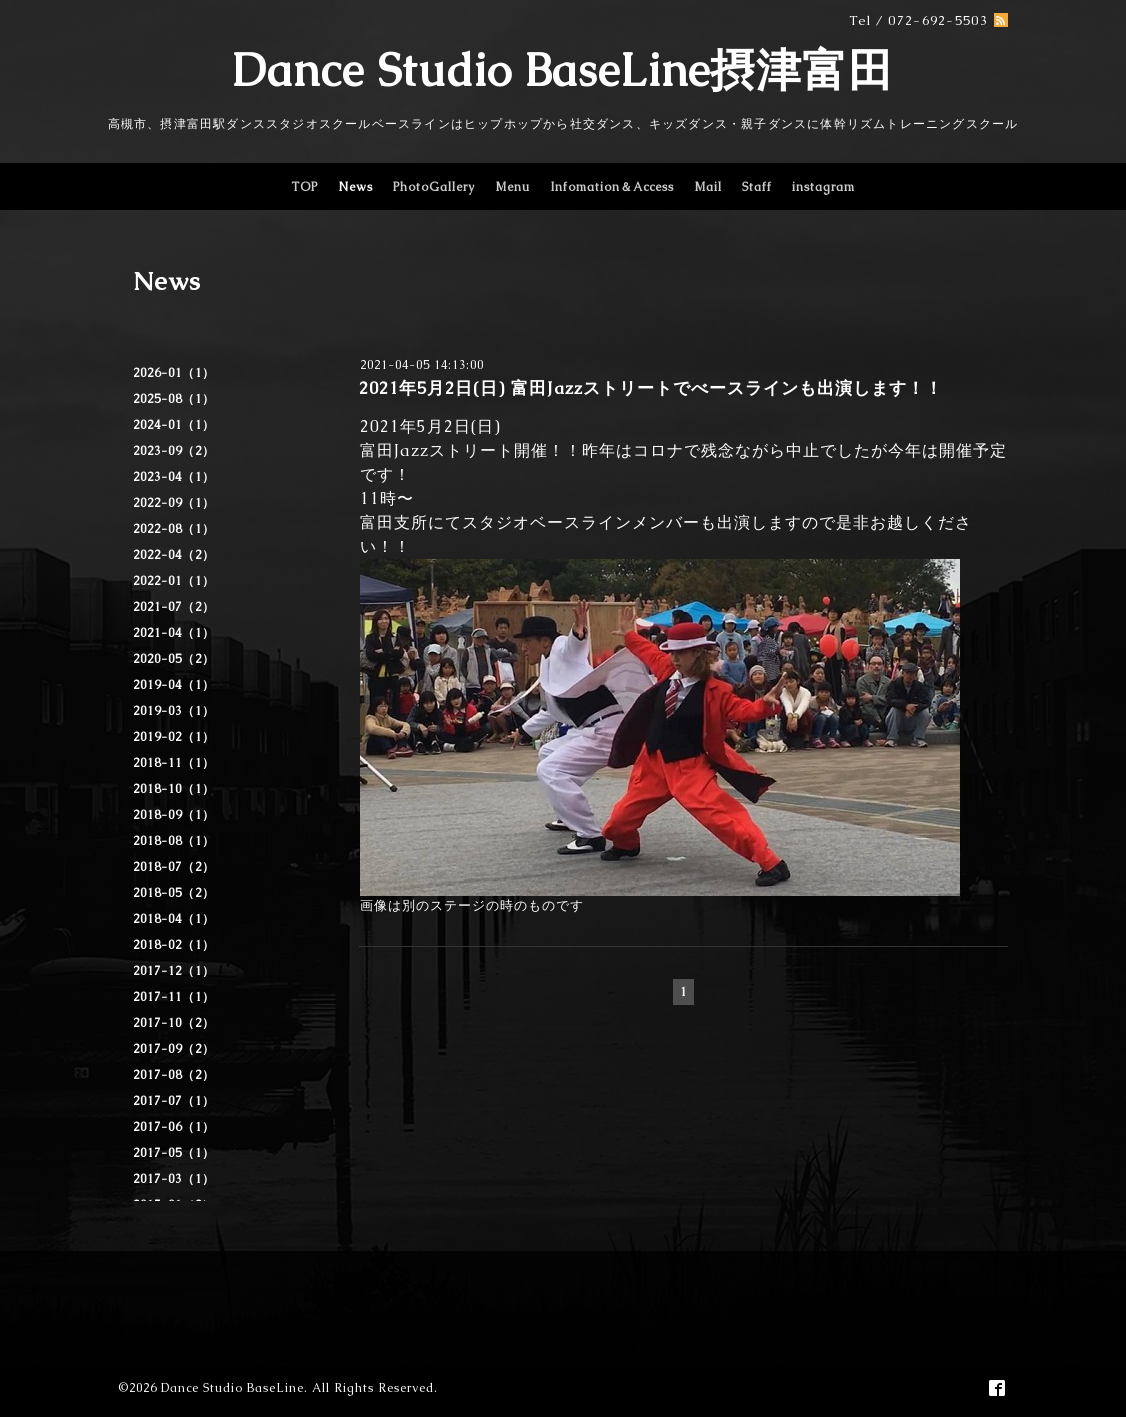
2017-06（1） (174, 1127)
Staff (757, 187)
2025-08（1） (174, 399)
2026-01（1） (174, 373)
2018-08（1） (174, 841)
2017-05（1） (174, 1153)
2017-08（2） (174, 1075)
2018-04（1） (174, 919)
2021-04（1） (174, 633)
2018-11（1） (174, 763)
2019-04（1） (174, 685)
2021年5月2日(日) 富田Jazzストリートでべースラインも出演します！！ (651, 388)
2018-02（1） (174, 945)
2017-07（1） (174, 1101)
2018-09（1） (174, 815)
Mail (708, 187)
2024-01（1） (174, 425)
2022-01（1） (174, 581)
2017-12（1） (174, 971)
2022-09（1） (174, 503)
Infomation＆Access (612, 187)
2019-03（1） (174, 711)
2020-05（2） (174, 659)
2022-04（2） (174, 555)
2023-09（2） (174, 451)
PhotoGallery (434, 187)
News (355, 187)
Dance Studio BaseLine (232, 1388)
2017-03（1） (174, 1179)
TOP (304, 187)
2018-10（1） (174, 789)
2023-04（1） (174, 477)
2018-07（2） (174, 867)
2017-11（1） (174, 997)
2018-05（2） (174, 893)
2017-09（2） (174, 1049)
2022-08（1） (174, 529)
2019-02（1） (174, 737)
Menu (512, 187)
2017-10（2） (174, 1023)
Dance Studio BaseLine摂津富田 (563, 70)
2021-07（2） (174, 607)
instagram (823, 187)
